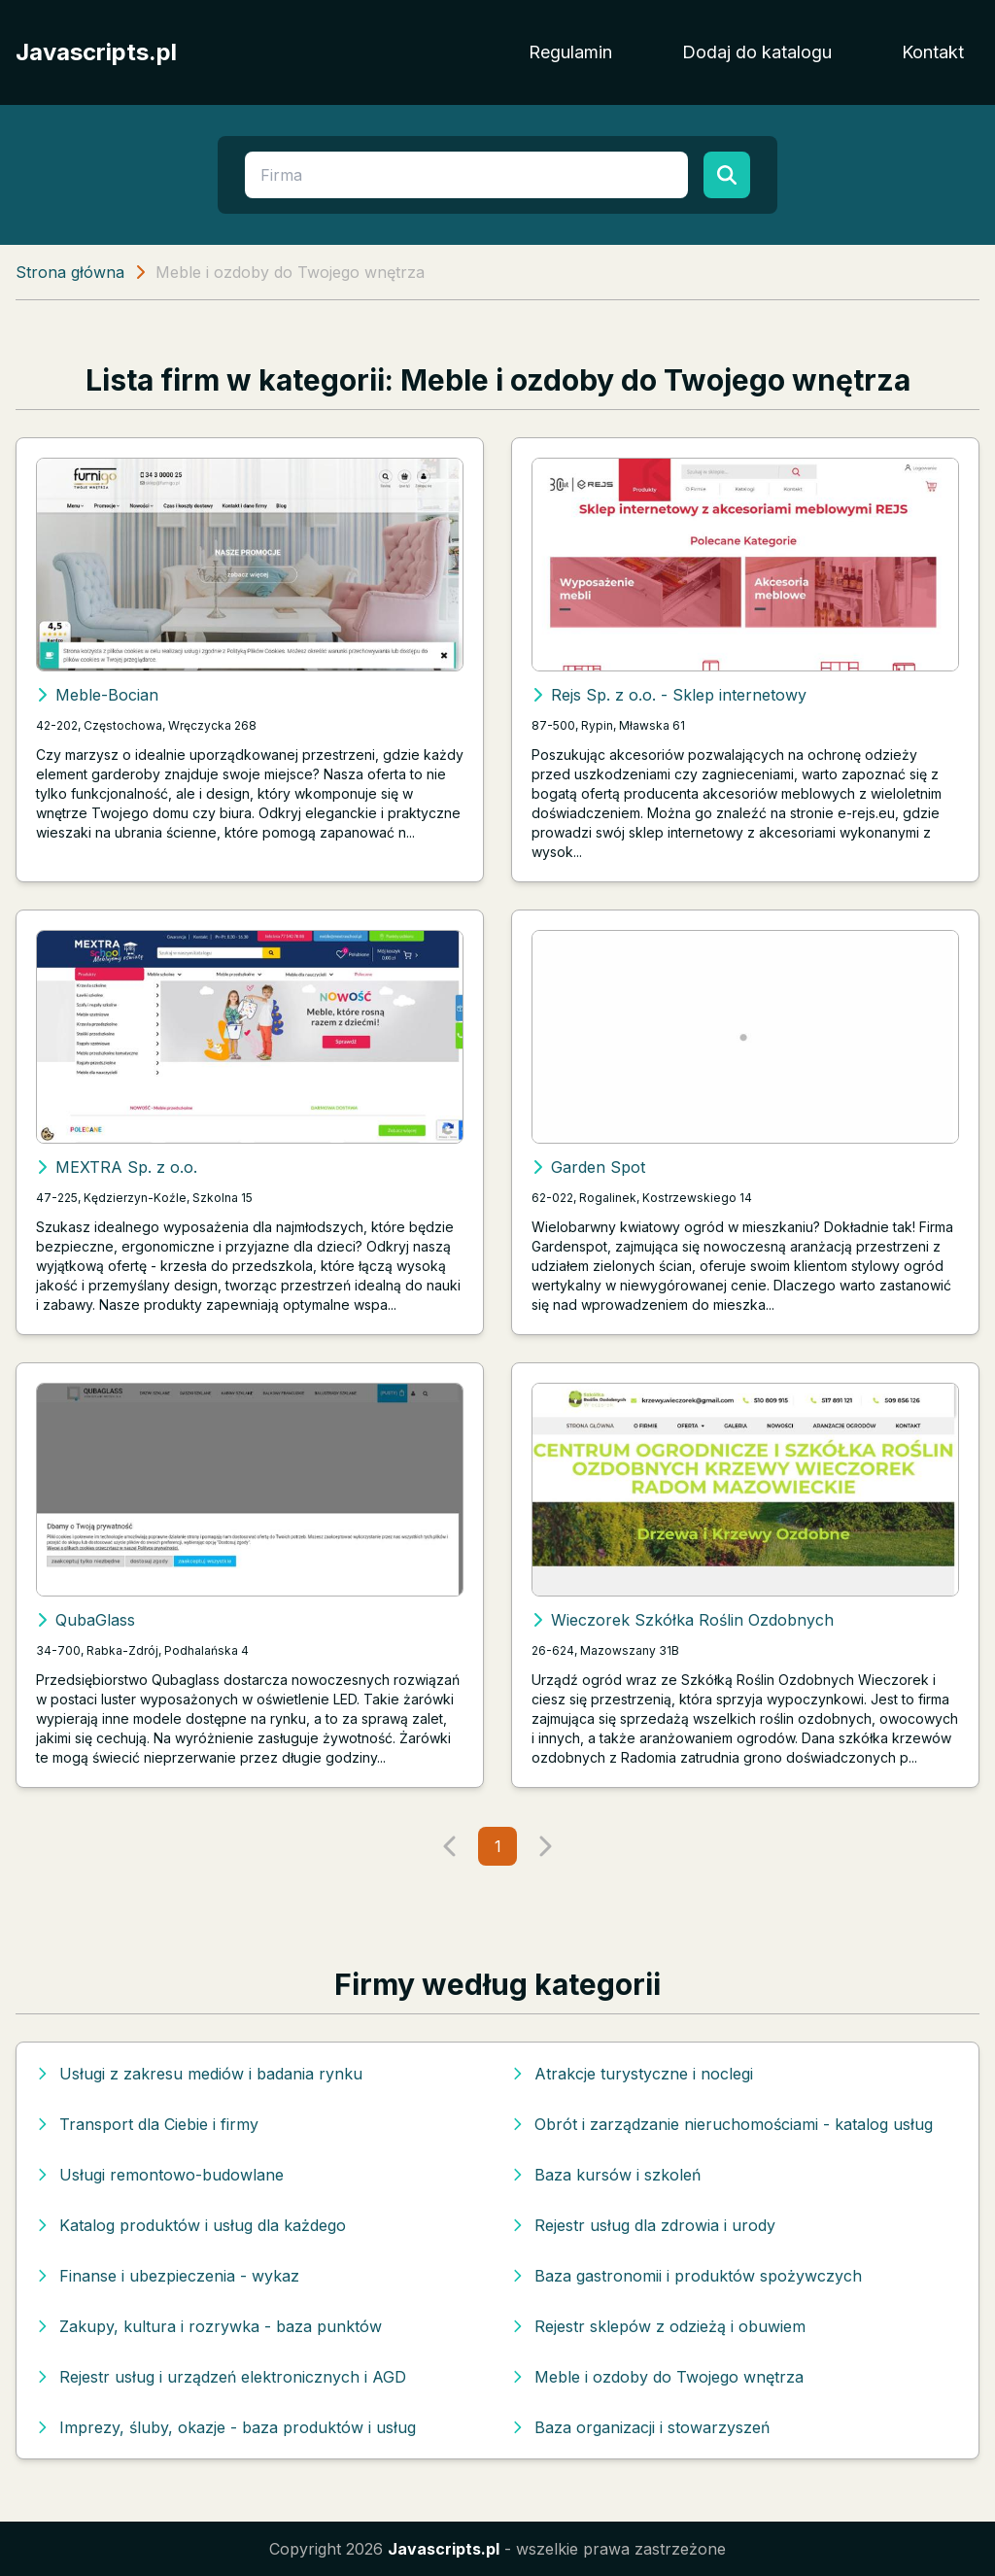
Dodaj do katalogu (757, 52)
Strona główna (70, 272)
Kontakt (933, 52)
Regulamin (570, 52)
